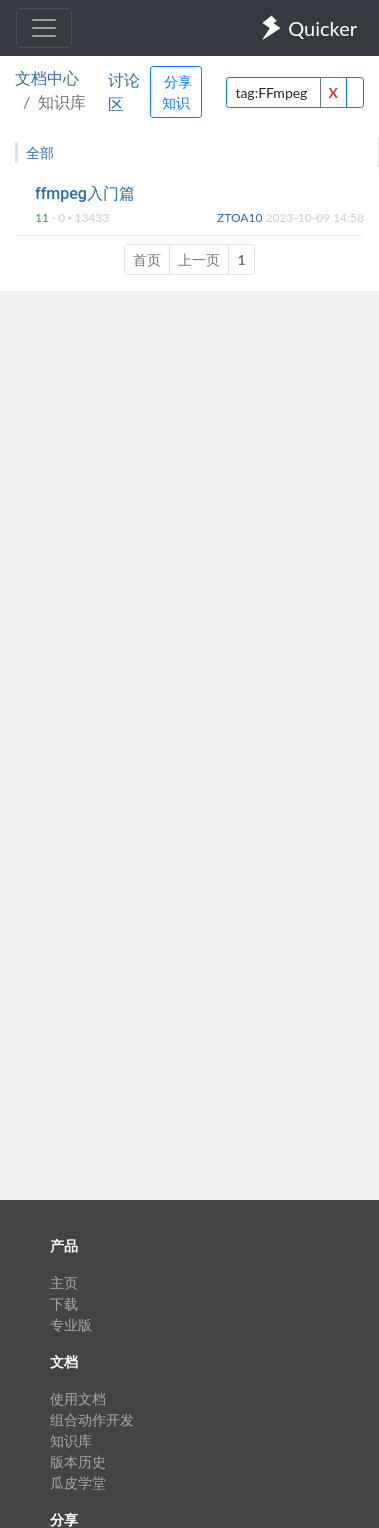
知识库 (71, 1440)
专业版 (71, 1324)
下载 (64, 1303)
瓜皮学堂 (78, 1482)
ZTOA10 (241, 217)
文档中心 (47, 77)
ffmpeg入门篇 (85, 193)
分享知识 (177, 92)
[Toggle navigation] (44, 28)
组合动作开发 (92, 1419)
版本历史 (78, 1461)
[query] (273, 92)
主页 (64, 1282)
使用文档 (78, 1398)
